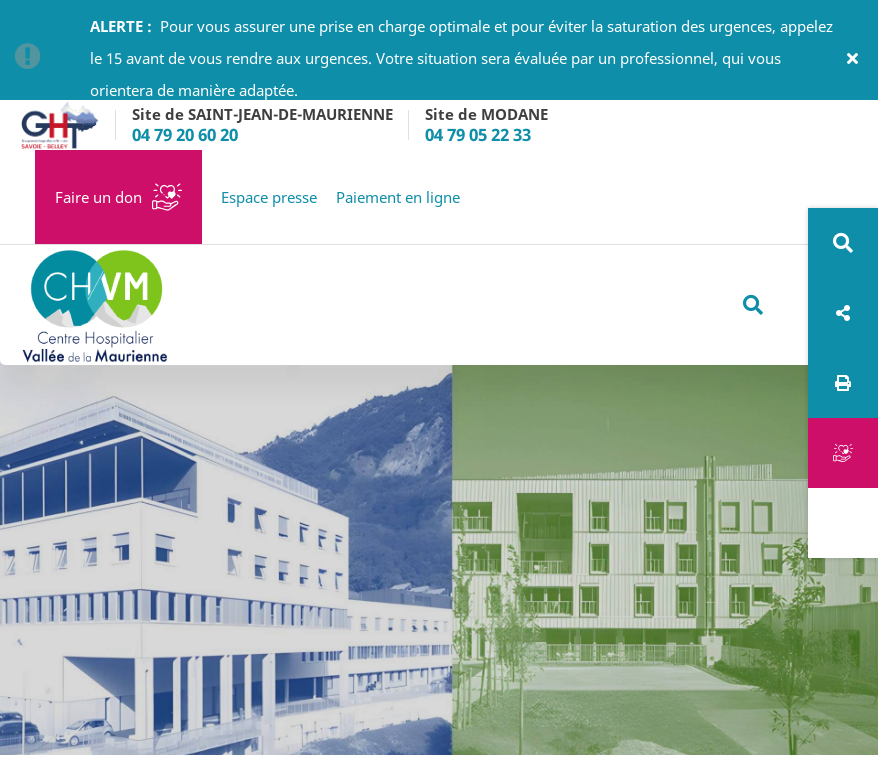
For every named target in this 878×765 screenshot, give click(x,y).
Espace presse (269, 197)
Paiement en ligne (398, 197)
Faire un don (98, 197)
